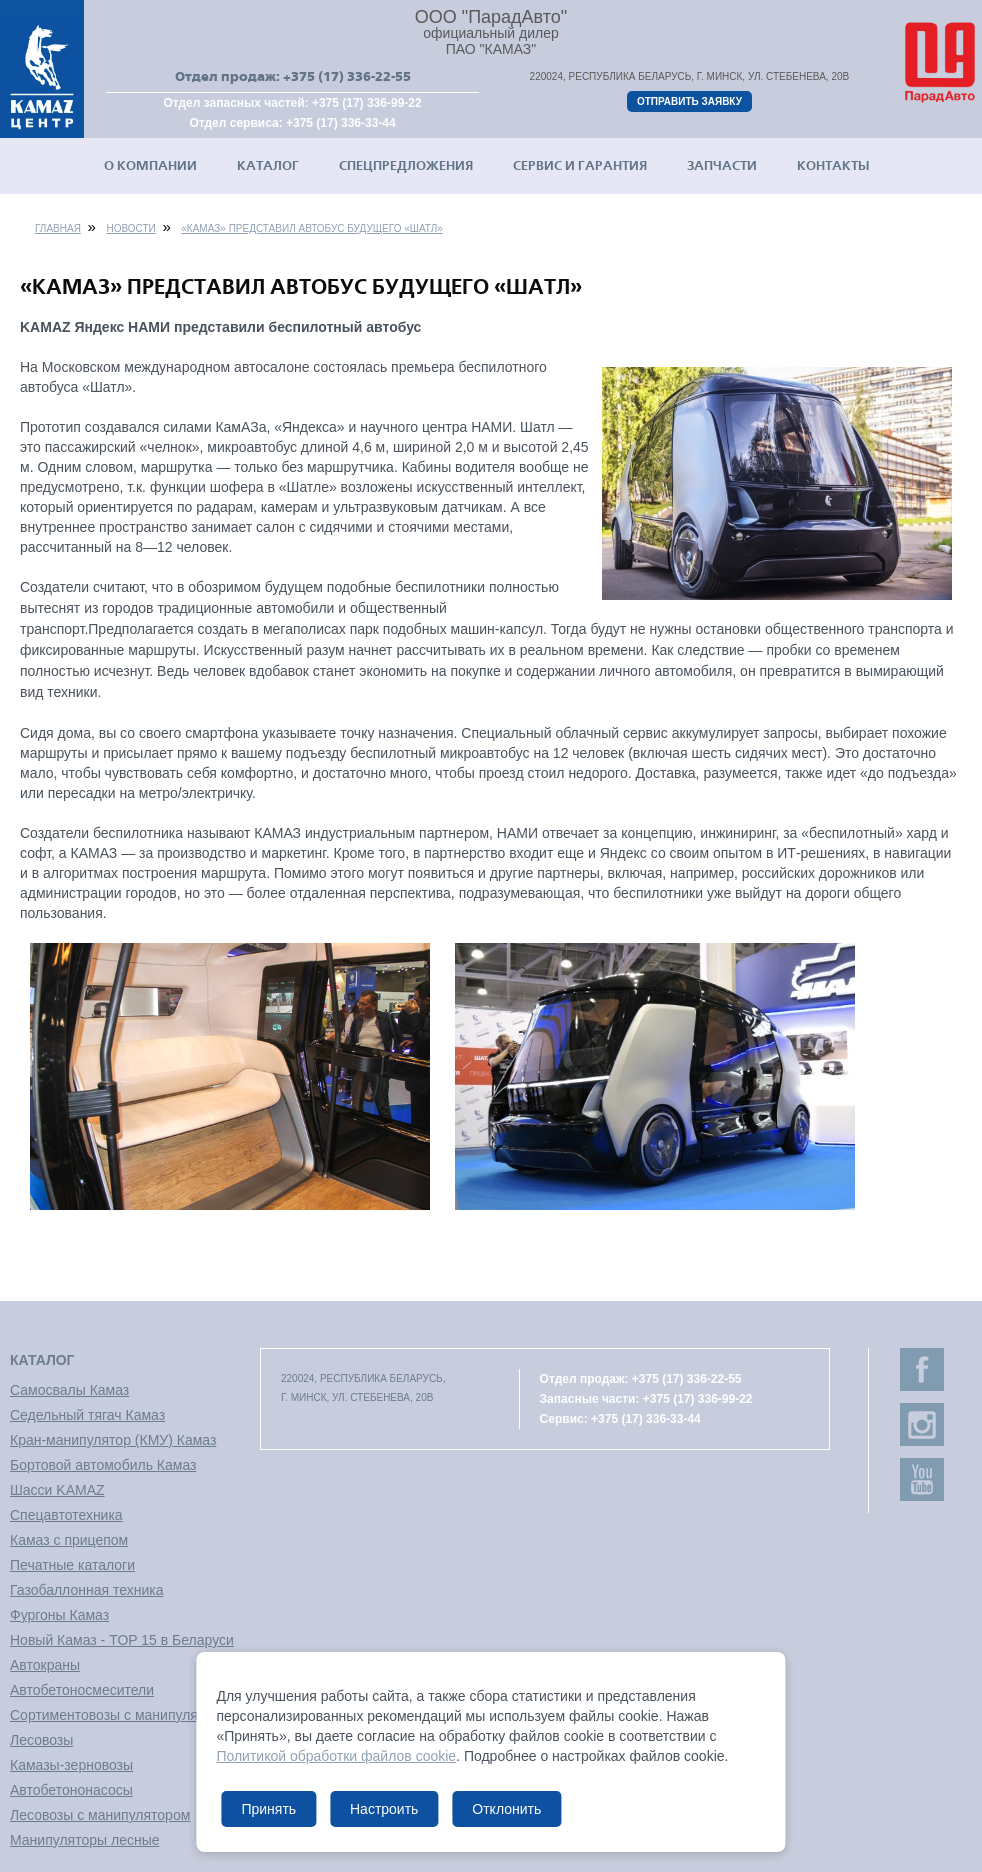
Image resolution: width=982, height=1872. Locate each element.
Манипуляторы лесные (85, 1840)
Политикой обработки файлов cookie (336, 1756)
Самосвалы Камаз (69, 1390)
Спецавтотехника (66, 1515)
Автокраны (45, 1665)
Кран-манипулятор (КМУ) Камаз (113, 1440)
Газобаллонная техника (86, 1590)
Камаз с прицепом (69, 1540)
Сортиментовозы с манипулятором (123, 1715)
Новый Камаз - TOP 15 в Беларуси (122, 1640)
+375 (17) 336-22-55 (347, 76)
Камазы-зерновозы (71, 1765)
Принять (268, 1809)
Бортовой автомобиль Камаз (103, 1465)
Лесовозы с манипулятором (100, 1815)
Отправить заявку (689, 101)
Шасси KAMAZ (57, 1490)
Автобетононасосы (71, 1790)
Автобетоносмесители (82, 1690)
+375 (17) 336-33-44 (341, 123)
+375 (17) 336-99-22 (367, 103)
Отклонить (506, 1809)
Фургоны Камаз (59, 1615)
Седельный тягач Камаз (87, 1415)
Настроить (384, 1809)
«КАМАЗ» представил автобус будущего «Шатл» (312, 228)
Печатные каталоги (72, 1565)
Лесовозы (41, 1740)
